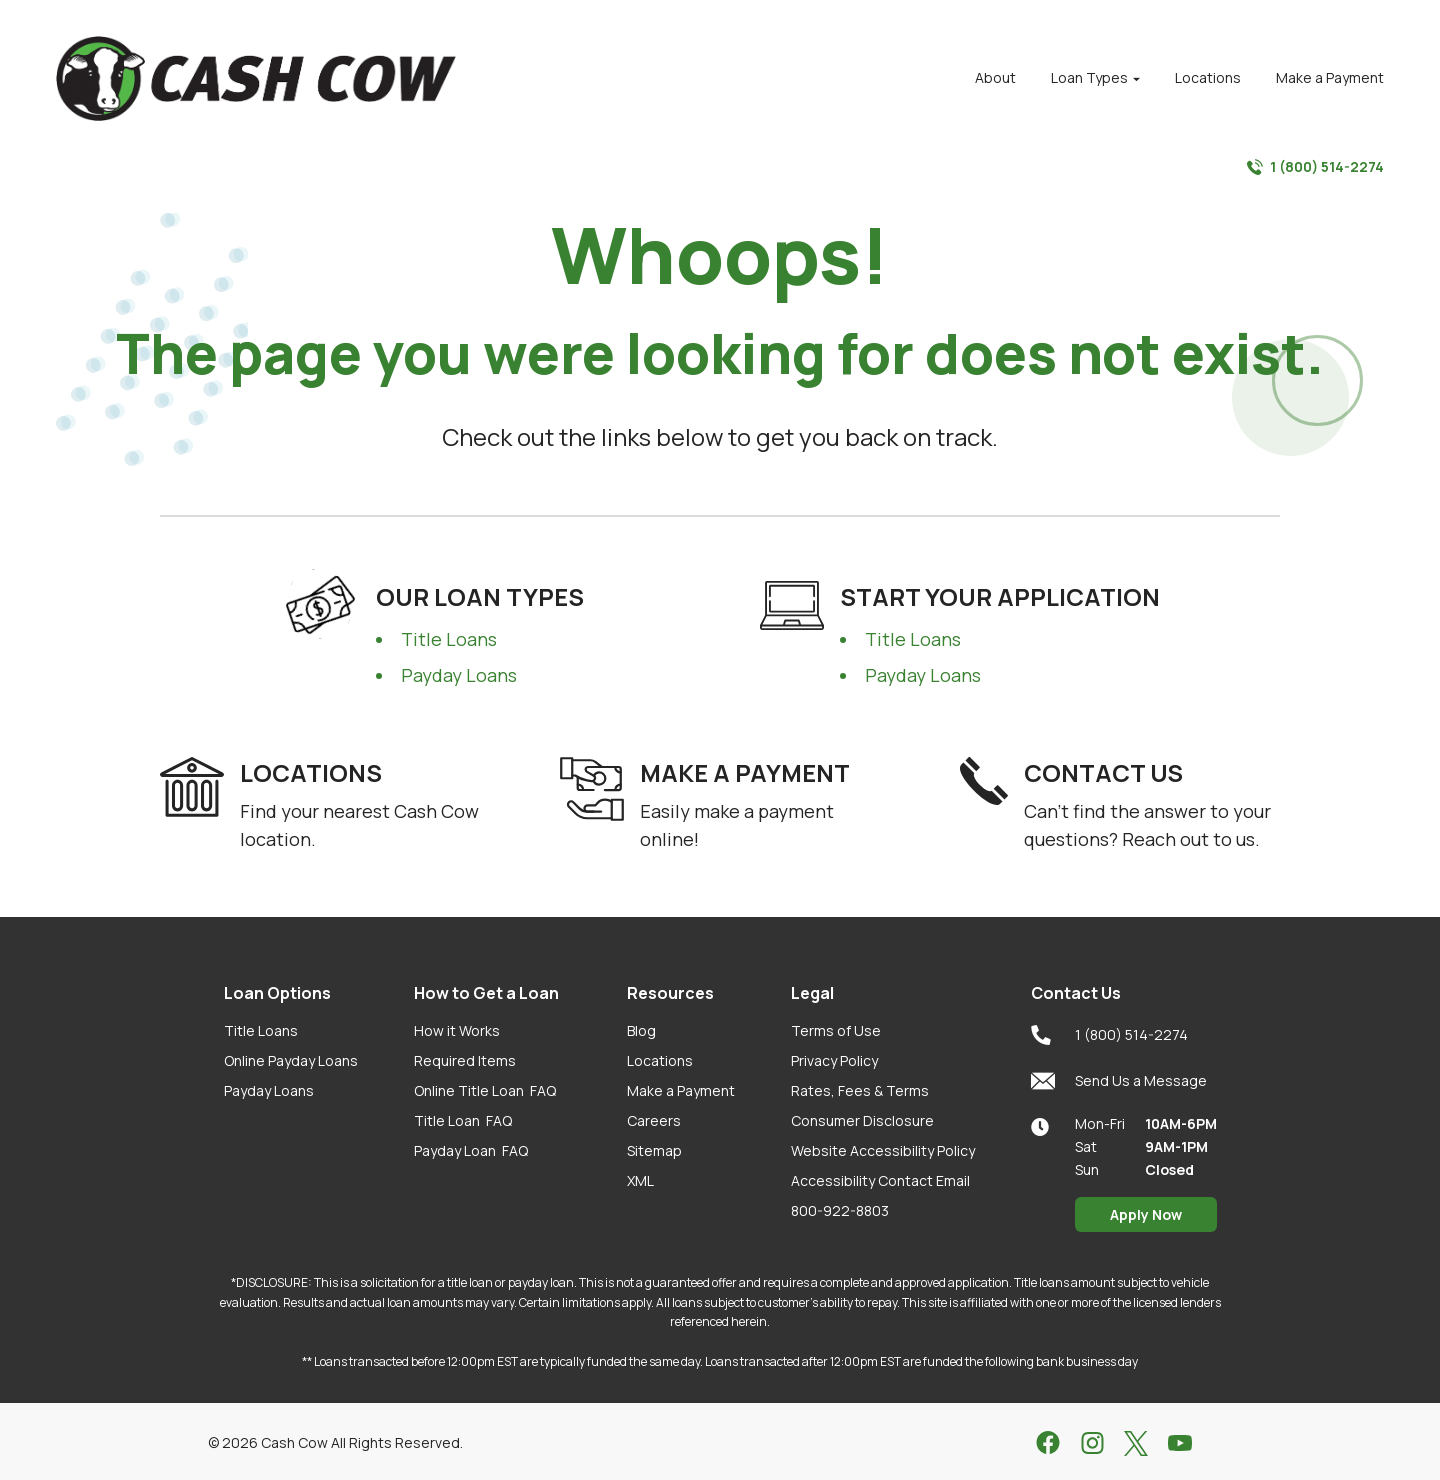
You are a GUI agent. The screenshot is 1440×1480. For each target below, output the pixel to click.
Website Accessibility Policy (883, 1150)
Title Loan (463, 1120)
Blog (641, 1030)
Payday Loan (471, 1150)
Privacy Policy (834, 1060)
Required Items (465, 1060)
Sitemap (654, 1150)
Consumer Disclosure (862, 1120)
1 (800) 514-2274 (1315, 167)
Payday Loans (459, 675)
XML (640, 1180)
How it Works (457, 1030)
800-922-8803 (840, 1210)
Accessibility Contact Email (880, 1180)
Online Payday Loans (291, 1060)
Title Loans (449, 639)
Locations (660, 1060)
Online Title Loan (485, 1090)
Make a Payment (681, 1090)
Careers (654, 1120)
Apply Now (1146, 1214)
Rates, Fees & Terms (860, 1090)
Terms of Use (836, 1030)
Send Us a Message (1119, 1081)
